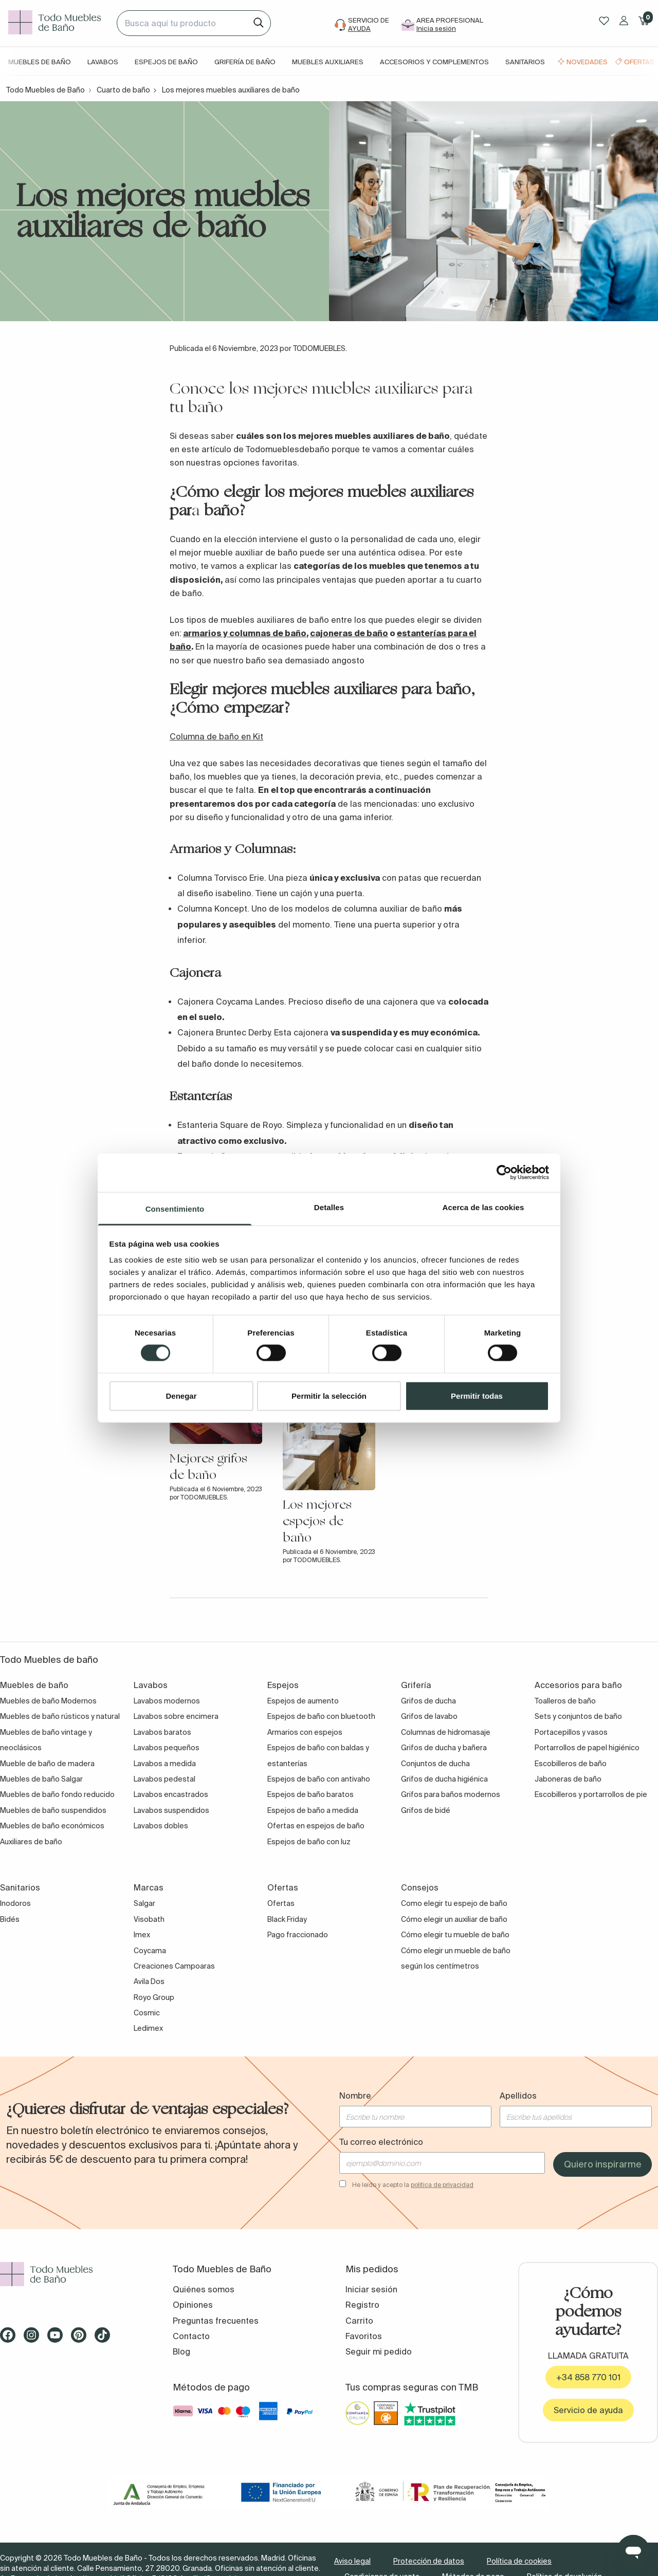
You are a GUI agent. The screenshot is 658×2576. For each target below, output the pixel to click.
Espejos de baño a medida (312, 1810)
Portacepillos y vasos (571, 1732)
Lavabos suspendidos (171, 1810)
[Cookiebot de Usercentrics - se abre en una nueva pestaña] (504, 1172)
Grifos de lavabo (429, 1716)
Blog (181, 2351)
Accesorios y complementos (434, 62)
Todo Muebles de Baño (45, 90)
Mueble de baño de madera (47, 1763)
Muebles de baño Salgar (41, 1779)
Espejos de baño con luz (309, 1842)
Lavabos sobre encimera (176, 1716)
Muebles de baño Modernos (48, 1701)
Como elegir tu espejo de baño (454, 1903)
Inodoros (15, 1903)
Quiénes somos (203, 2289)
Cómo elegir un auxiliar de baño (454, 1919)
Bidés (10, 1919)
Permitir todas (477, 1395)
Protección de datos (428, 2561)
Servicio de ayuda (588, 2410)
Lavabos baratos (162, 1732)
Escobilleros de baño (571, 1763)
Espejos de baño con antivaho (318, 1779)
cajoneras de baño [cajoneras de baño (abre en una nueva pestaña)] (349, 633)
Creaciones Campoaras (174, 1966)
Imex (142, 1935)
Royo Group (154, 1997)
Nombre (355, 2095)
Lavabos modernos (167, 1701)
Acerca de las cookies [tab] (483, 1206)
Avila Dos (149, 1981)
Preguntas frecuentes (216, 2320)
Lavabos (102, 62)
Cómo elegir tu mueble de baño (455, 1935)
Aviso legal (352, 2561)
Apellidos (518, 2095)
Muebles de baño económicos (52, 1826)
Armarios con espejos (304, 1732)
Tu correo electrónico (381, 2141)
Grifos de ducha (428, 1701)
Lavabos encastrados (171, 1794)
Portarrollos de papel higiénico (587, 1748)
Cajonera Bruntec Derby (223, 1032)
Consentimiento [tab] (175, 1208)
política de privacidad (442, 2184)
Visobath (149, 1919)
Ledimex (148, 2028)
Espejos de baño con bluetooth (321, 1716)
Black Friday (287, 1919)
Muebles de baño (39, 62)
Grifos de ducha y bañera (444, 1748)
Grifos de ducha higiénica (444, 1779)
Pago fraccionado (297, 1935)
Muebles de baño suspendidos (53, 1810)
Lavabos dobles (161, 1826)
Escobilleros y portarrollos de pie (591, 1794)
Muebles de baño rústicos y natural (60, 1716)
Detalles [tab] (329, 1206)
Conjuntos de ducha (435, 1763)
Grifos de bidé (425, 1810)
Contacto (191, 2336)
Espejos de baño (166, 62)
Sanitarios (525, 62)
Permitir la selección (329, 1395)
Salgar (144, 1903)
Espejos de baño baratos (310, 1794)
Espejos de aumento (303, 1701)
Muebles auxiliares (327, 62)
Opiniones (193, 2304)
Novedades (587, 62)
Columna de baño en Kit (216, 736)
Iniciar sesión (371, 2289)
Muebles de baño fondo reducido (57, 1794)
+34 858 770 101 (588, 2377)
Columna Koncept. (214, 908)
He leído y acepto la (412, 2184)
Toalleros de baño (565, 1701)
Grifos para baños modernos (450, 1794)
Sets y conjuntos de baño (578, 1716)
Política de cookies (519, 2561)
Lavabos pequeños (166, 1748)
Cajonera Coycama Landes (230, 1001)
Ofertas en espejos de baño (315, 1826)
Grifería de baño (245, 62)
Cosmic (147, 2013)
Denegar (181, 1395)
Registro (362, 2304)
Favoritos (363, 2336)
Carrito (359, 2320)
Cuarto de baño (123, 90)
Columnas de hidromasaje (445, 1732)
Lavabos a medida (165, 1763)
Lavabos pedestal (164, 1779)
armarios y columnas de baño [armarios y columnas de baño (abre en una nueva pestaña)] (244, 633)
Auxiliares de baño (31, 1842)
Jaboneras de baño (568, 1779)
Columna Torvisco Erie (220, 877)
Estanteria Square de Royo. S (234, 1124)
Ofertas (639, 62)
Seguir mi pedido (378, 2351)
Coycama (150, 1951)
